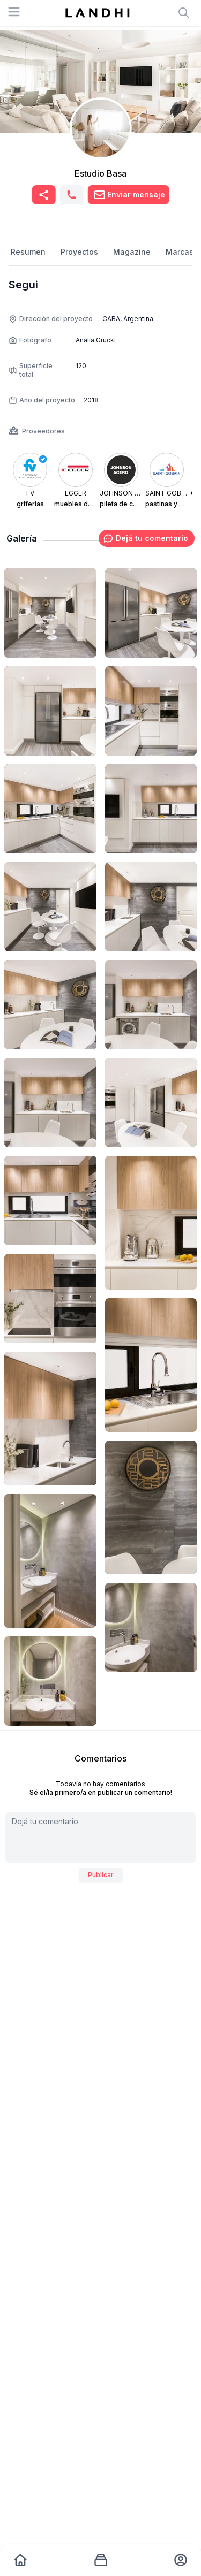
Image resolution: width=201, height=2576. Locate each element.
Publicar (101, 1875)
